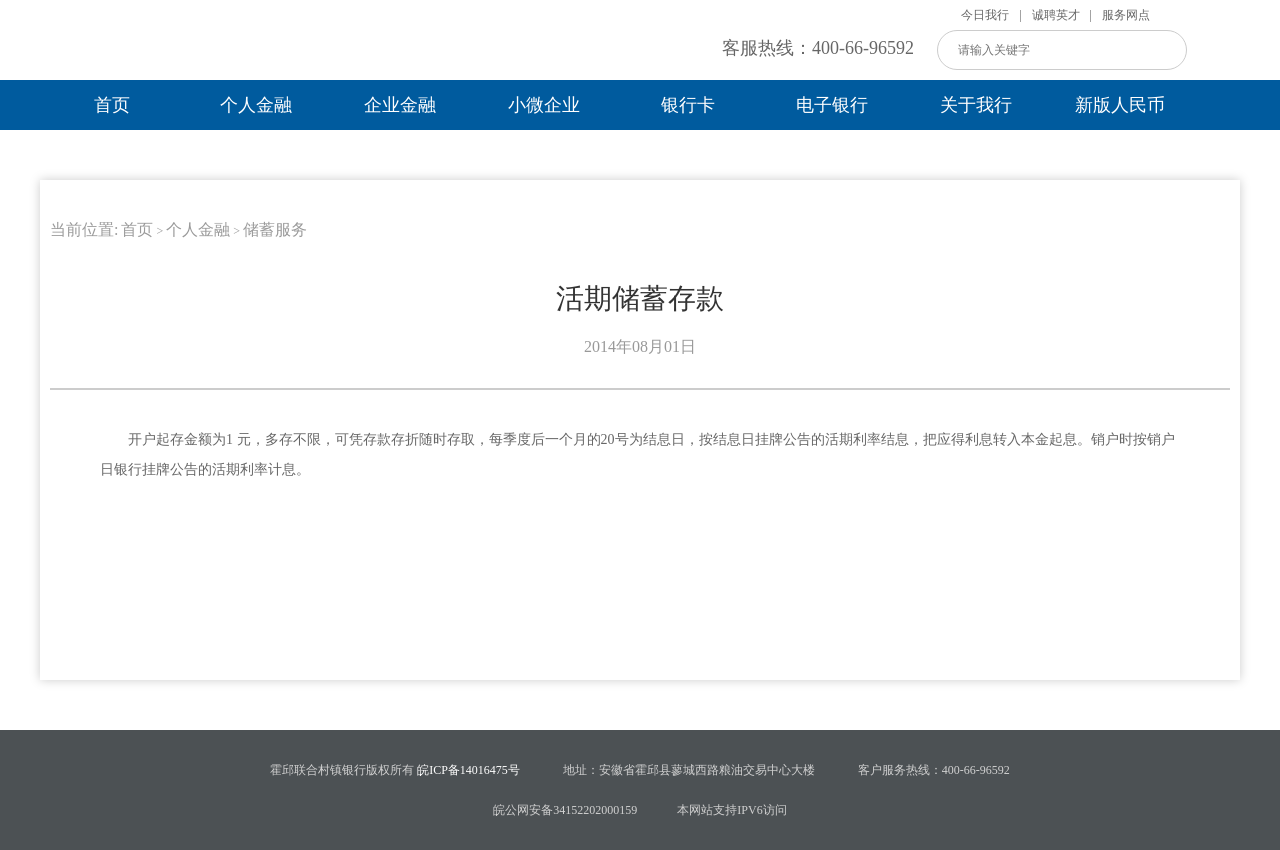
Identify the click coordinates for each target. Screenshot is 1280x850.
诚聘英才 (1056, 15)
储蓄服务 (275, 229)
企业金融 (400, 105)
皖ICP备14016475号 (467, 770)
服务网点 (1126, 15)
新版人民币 (1120, 105)
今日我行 (985, 15)
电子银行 (832, 105)
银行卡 (688, 105)
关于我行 (976, 105)
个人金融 (256, 105)
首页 (112, 105)
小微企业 (544, 105)
